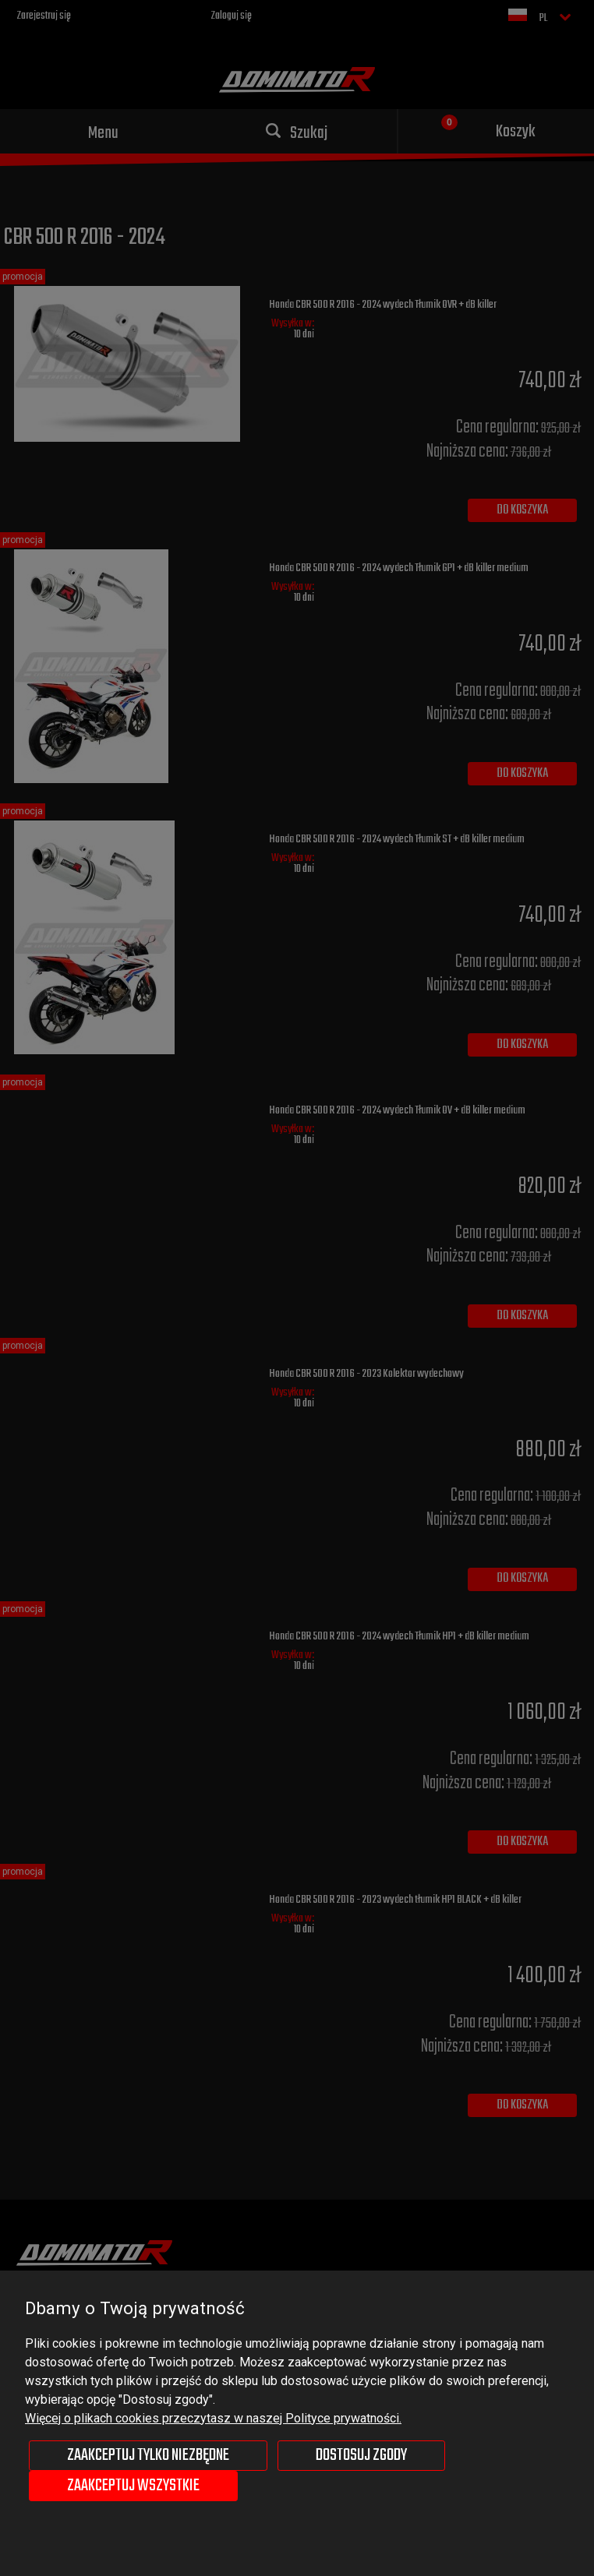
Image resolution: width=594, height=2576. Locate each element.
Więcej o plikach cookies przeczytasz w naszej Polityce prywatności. (213, 2418)
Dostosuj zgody (361, 2455)
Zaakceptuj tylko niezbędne (148, 2455)
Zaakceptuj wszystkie (133, 2485)
